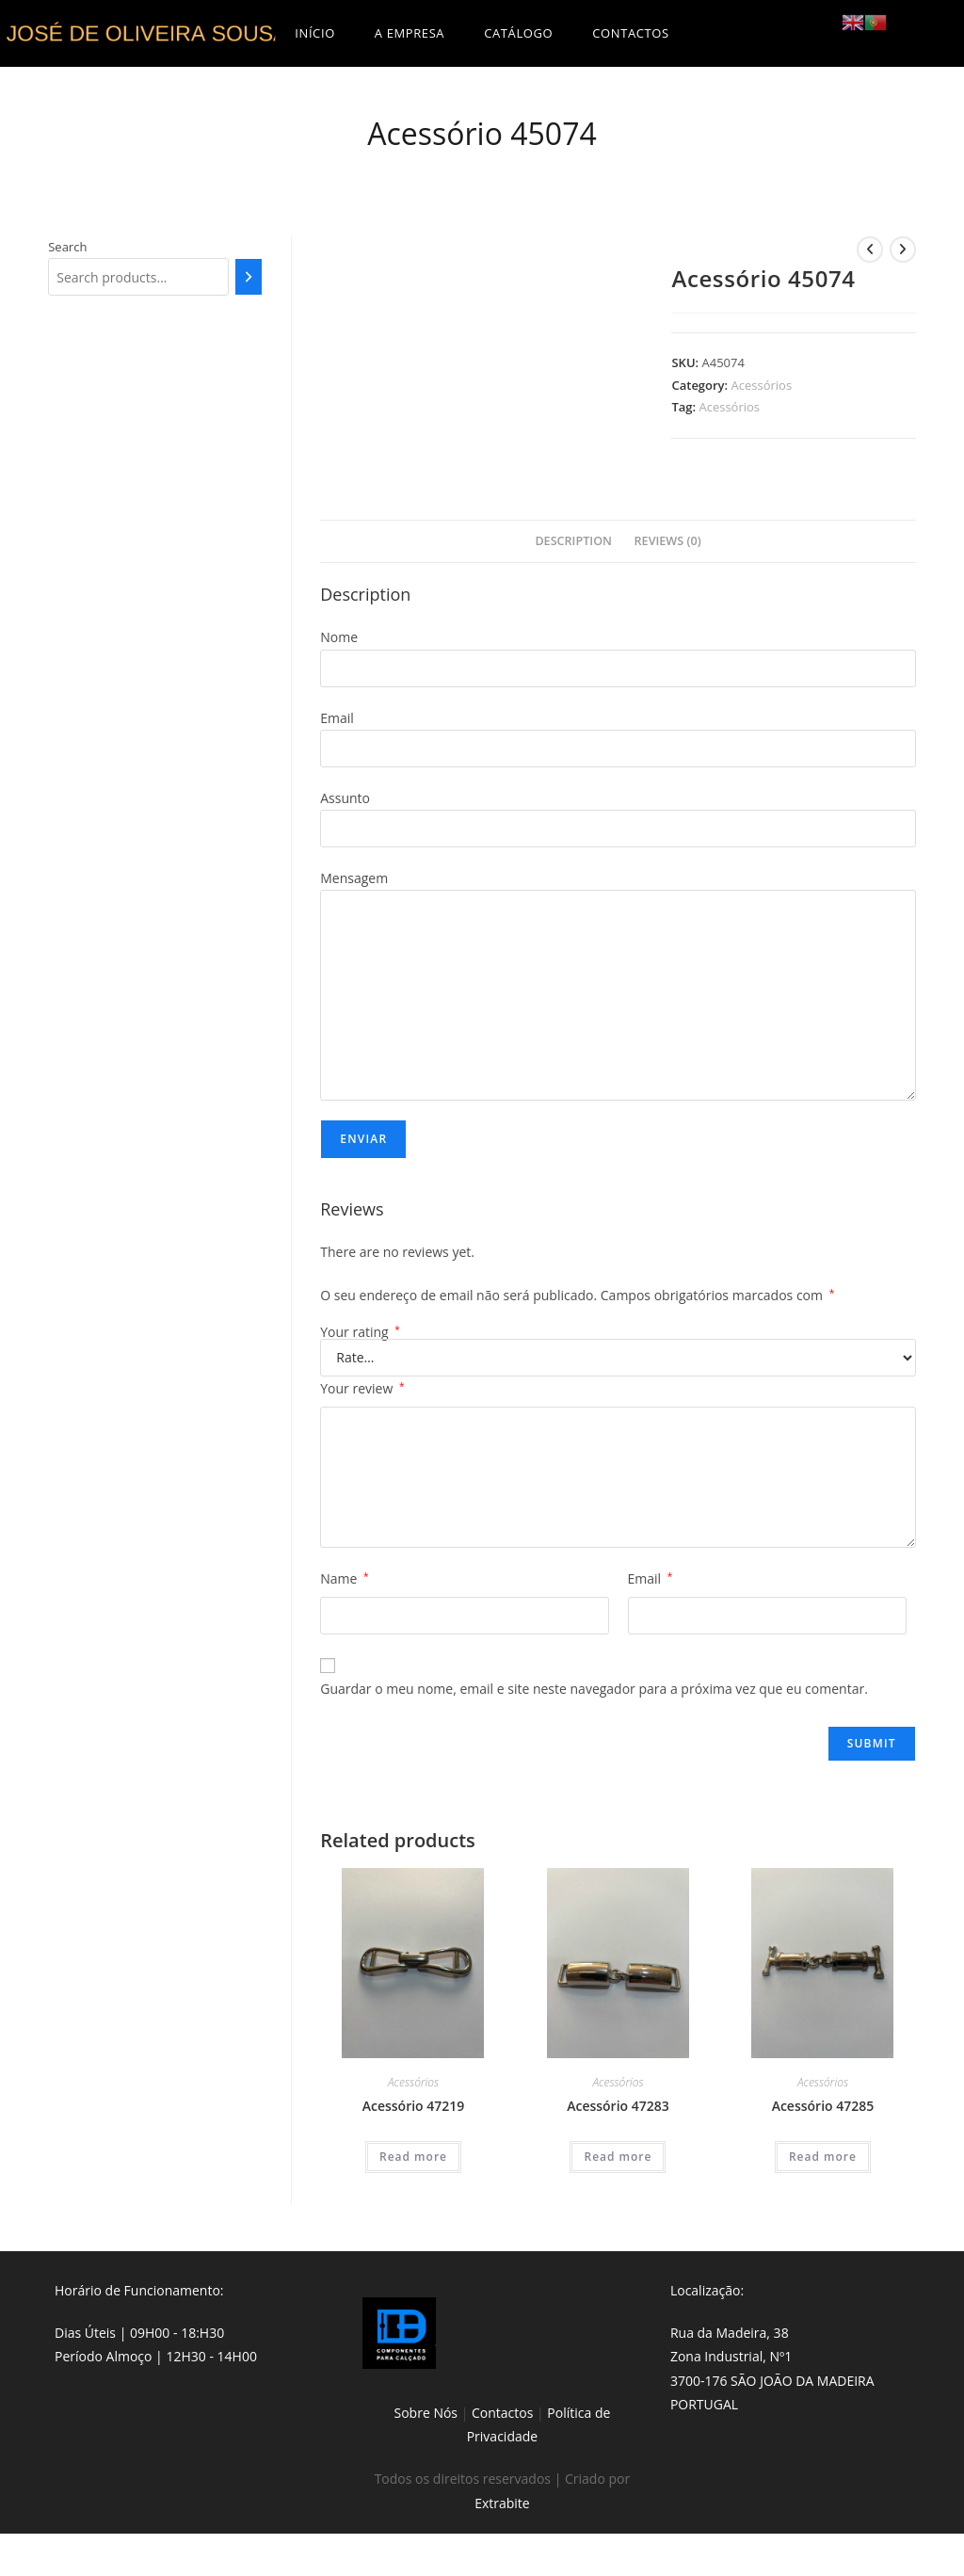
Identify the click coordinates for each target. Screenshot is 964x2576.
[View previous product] (870, 249)
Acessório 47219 (413, 2106)
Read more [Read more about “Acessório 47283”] (617, 2157)
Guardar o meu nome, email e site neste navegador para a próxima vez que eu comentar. (594, 1689)
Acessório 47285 (823, 2106)
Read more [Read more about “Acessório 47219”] (413, 2157)
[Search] (249, 277)
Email (650, 1578)
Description (573, 541)
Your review (362, 1388)
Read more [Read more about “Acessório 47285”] (823, 2157)
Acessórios (762, 385)
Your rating (360, 1332)
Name (344, 1578)
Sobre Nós (426, 2413)
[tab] (573, 542)
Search (67, 246)
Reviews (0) (668, 541)
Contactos (502, 2413)
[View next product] (903, 249)
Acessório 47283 (618, 2106)
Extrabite (502, 2503)
